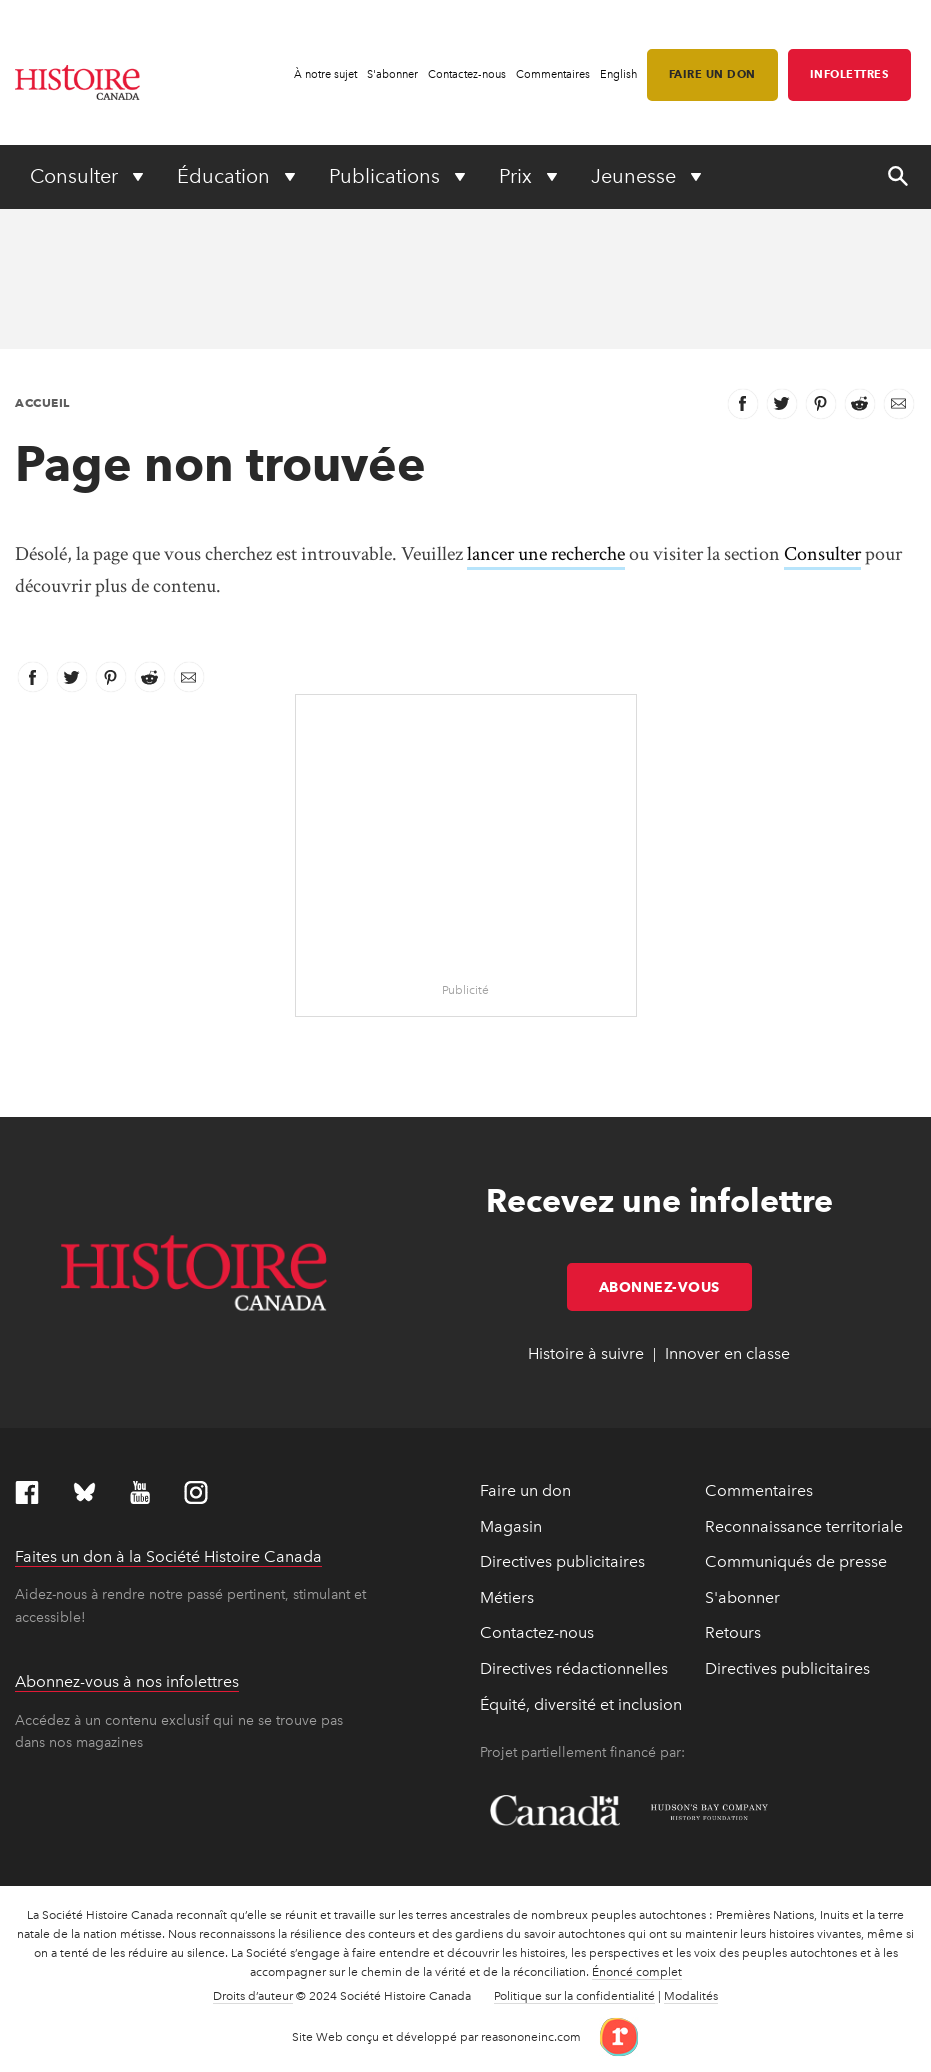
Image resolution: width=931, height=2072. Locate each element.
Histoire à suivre (586, 1353)
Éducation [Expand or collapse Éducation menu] (226, 176)
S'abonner (392, 74)
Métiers (507, 1597)
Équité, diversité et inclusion (581, 1704)
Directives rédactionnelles (574, 1668)
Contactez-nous (467, 74)
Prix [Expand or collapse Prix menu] (518, 176)
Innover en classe (727, 1353)
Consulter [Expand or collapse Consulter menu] (76, 176)
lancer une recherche (546, 554)
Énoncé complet (637, 1972)
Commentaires (553, 74)
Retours (733, 1632)
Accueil (42, 402)
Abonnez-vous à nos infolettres (127, 1681)
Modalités (691, 1996)
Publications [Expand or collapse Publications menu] (387, 176)
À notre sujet (325, 74)
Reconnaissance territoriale (804, 1526)
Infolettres (850, 74)
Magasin (511, 1526)
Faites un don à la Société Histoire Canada (168, 1556)
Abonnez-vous (675, 1287)
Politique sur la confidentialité (574, 1996)
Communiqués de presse (796, 1561)
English (618, 74)
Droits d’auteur (253, 1996)
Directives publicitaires (562, 1561)
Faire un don (712, 74)
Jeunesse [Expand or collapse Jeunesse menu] (636, 176)
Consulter (822, 554)
